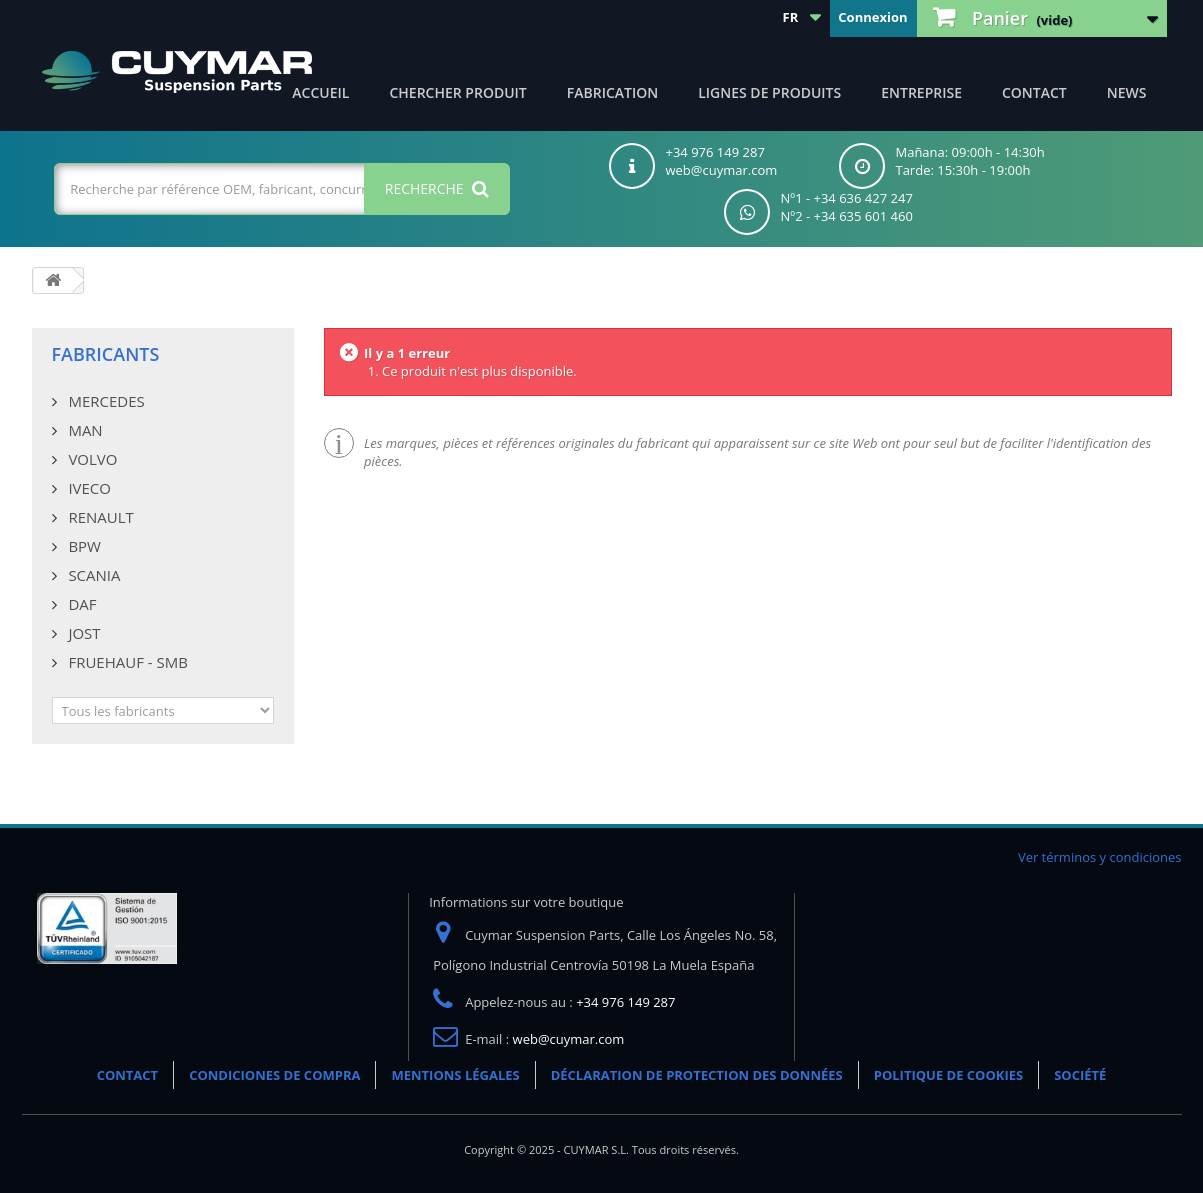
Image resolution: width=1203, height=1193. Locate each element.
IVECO (88, 488)
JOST (83, 633)
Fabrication (612, 92)
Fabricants (106, 354)
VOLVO (91, 459)
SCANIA (93, 575)
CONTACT (1034, 92)
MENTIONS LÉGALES (455, 1075)
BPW (83, 546)
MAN (84, 430)
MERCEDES (105, 401)
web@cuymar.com (569, 1039)
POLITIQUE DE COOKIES (948, 1075)
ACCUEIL (320, 92)
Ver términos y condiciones (1100, 857)
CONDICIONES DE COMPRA (274, 1075)
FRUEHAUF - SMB (126, 662)
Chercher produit (457, 92)
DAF (81, 604)
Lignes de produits (769, 92)
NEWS (1127, 92)
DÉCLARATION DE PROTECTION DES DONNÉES (697, 1075)
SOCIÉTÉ (1080, 1075)
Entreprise (921, 92)
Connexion (872, 17)
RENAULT (99, 517)
